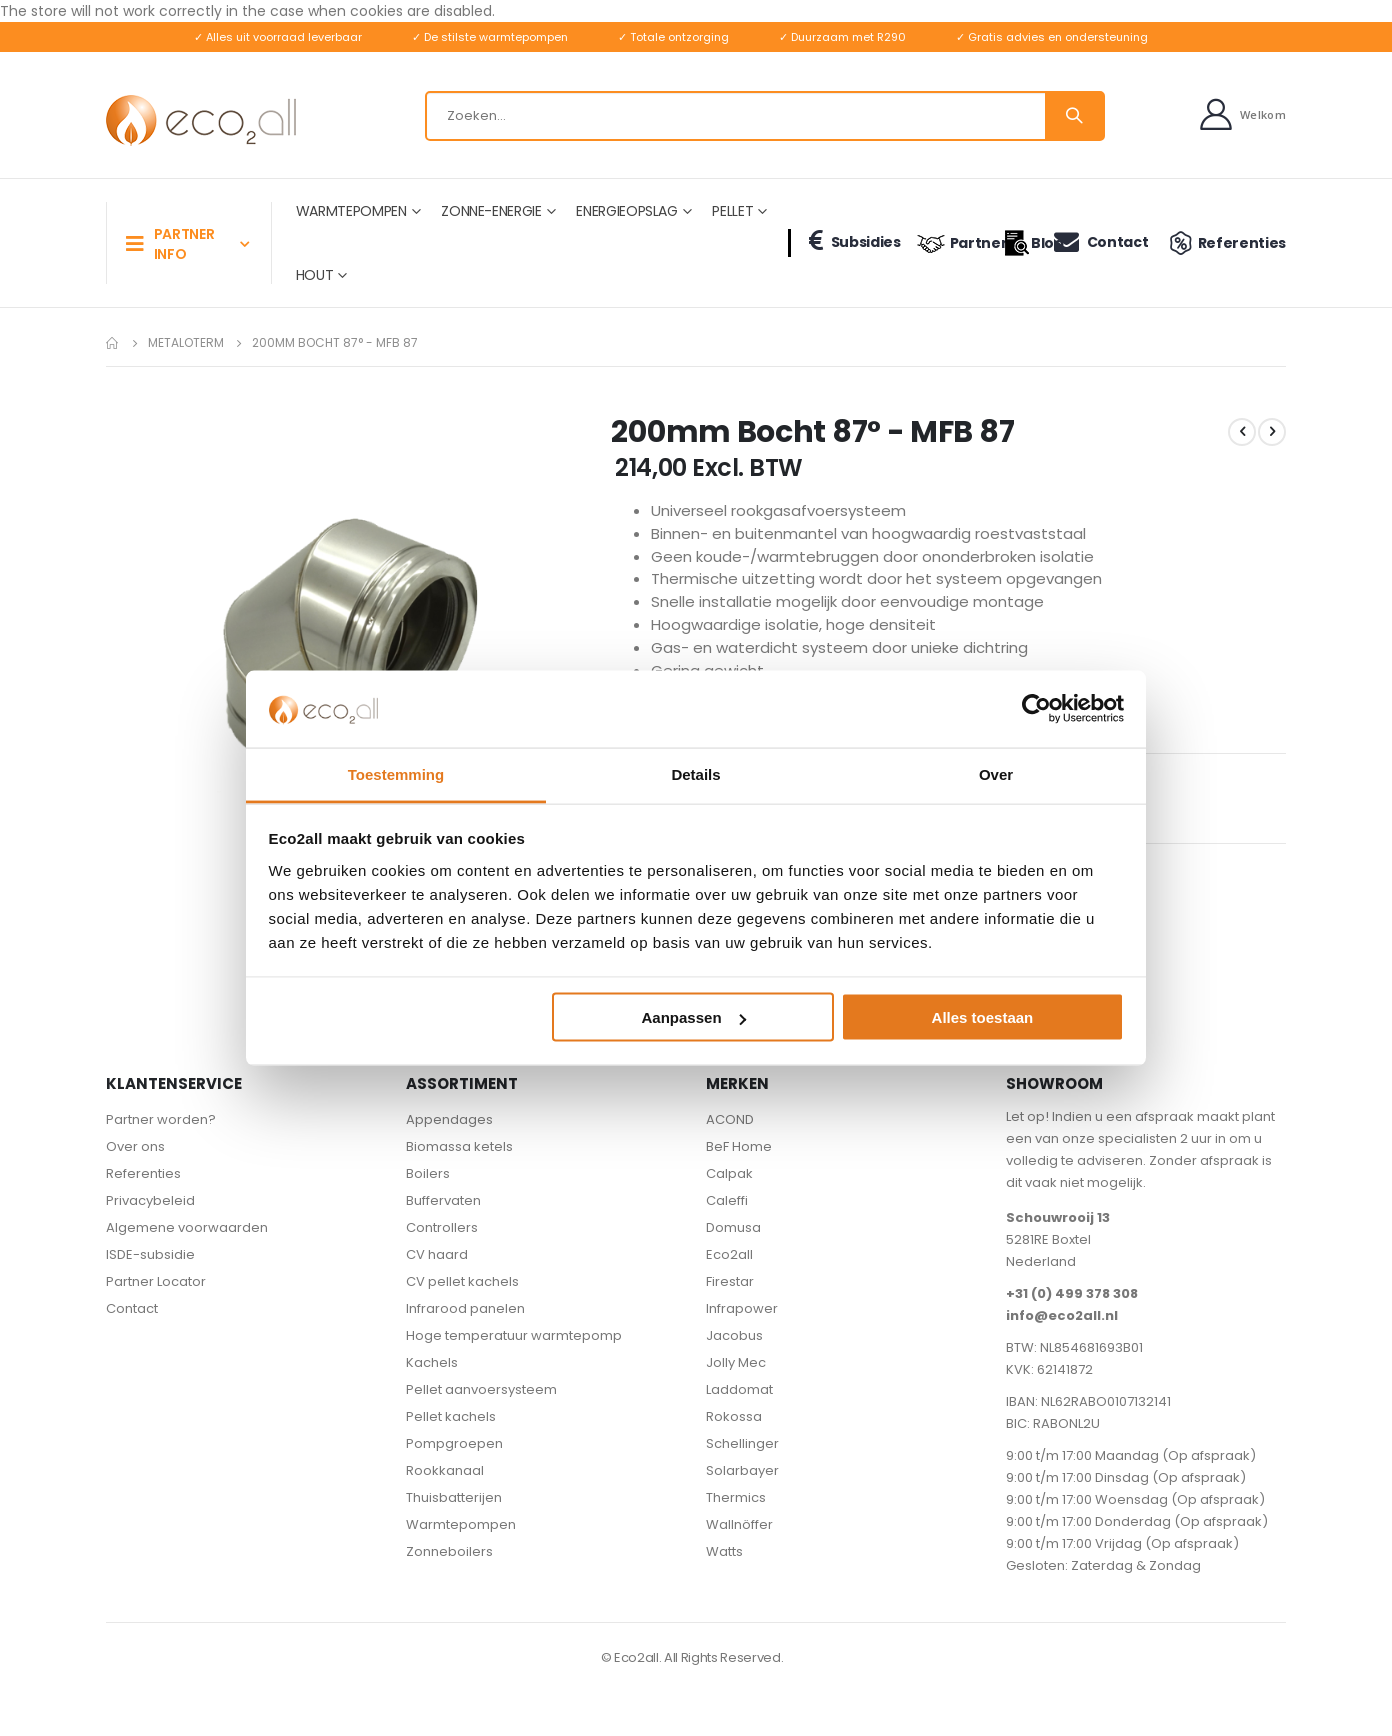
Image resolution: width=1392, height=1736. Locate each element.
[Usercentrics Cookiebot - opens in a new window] (1036, 709)
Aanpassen (694, 1017)
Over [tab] (996, 773)
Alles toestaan (983, 1017)
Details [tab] (695, 773)
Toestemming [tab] (396, 773)
